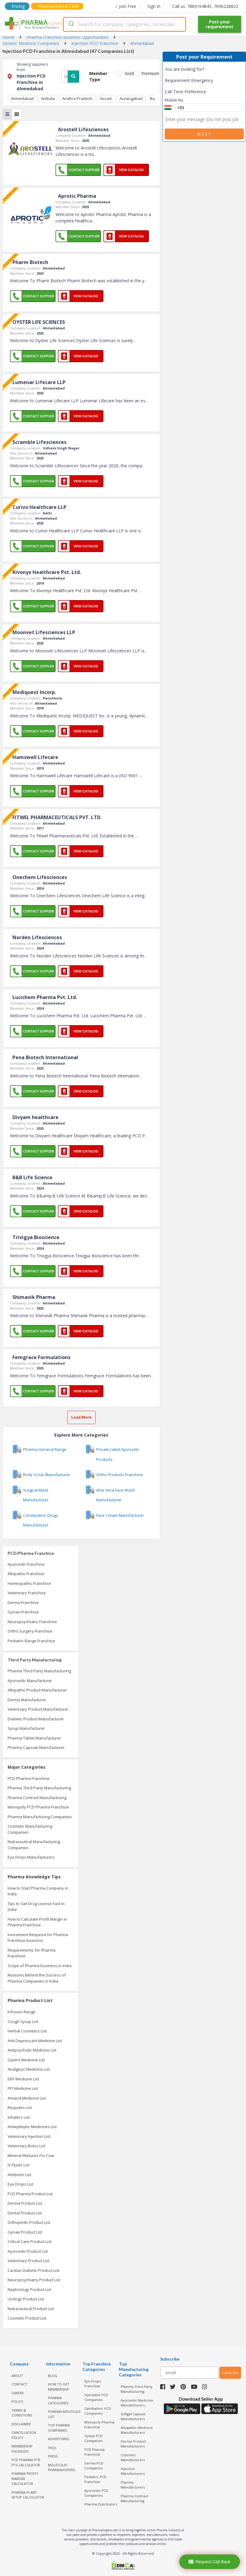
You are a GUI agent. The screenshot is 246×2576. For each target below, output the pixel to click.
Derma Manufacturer (27, 1699)
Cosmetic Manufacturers (133, 2457)
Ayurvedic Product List (28, 2251)
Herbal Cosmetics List (27, 2031)
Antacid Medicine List (27, 2098)
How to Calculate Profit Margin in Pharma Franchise (37, 1922)
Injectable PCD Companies (96, 2397)
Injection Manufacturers (133, 2471)
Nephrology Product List (29, 2289)
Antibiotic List (19, 2174)
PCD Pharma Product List (30, 2193)
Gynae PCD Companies (93, 2438)
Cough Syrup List (23, 2021)
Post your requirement (219, 24)
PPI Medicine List (23, 2088)
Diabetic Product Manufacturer (36, 1719)
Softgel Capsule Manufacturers (133, 2416)
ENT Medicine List (23, 2079)
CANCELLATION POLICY (24, 2435)
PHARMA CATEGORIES (58, 2400)
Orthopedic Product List (29, 2222)
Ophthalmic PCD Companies (97, 2411)
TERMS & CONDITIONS (22, 2413)
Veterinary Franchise (27, 1592)
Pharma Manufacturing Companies (40, 1816)
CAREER (18, 2393)
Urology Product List (26, 2299)
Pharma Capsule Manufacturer (36, 1747)
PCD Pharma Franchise (28, 1778)
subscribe (230, 2372)
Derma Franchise (23, 1602)
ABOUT (17, 2375)
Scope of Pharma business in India (40, 1965)
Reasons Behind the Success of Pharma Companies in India (37, 1978)
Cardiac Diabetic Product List (33, 2270)
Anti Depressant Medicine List (35, 2040)
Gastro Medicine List (26, 2060)
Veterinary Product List (28, 2260)
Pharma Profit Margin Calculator (25, 2478)
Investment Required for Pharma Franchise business (38, 1937)
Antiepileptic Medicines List (32, 2126)
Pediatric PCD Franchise (95, 2479)
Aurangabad (131, 98)
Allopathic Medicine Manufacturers (137, 2430)
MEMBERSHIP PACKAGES (22, 2449)
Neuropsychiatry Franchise (32, 1621)
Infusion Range (21, 2011)
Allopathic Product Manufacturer (37, 1690)
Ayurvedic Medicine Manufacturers (137, 2403)
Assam (106, 98)
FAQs (52, 2447)
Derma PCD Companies (93, 2466)
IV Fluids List (18, 2165)
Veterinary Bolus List (26, 2145)
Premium (148, 73)
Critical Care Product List (30, 2241)
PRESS (53, 2456)
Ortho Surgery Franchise (30, 1631)
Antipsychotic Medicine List (32, 2050)
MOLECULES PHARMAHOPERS (61, 2467)
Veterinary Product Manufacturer (38, 1709)
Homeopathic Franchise (29, 1583)
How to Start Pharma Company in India (38, 1891)
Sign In (153, 6)
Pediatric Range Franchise (31, 1640)
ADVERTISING (58, 2439)
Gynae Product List (25, 2232)
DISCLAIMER (21, 2424)
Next (204, 134)
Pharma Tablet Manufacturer (34, 1738)
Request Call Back (209, 2561)
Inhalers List (19, 2117)
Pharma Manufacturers (133, 2485)
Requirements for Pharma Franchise (32, 1953)
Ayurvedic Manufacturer (30, 1680)
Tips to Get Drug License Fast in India (36, 1906)
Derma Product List (25, 2203)
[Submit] (71, 24)
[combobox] (124, 24)
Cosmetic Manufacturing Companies (30, 1829)
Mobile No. (174, 100)
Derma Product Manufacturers (133, 2444)
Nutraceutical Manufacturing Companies (34, 1844)
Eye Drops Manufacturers (31, 1857)
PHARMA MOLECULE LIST (64, 2414)
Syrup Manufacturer (26, 1728)
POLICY (17, 2401)
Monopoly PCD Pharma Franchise (38, 1807)
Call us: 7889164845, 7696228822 (205, 6)
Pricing (18, 6)
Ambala (48, 98)
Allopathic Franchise (26, 1573)
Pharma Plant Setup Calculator (28, 2495)
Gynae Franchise (23, 1612)
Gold (128, 73)
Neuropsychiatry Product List (34, 2279)
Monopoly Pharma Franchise (99, 2425)
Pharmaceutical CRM (58, 6)
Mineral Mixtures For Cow (31, 2155)
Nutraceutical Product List (31, 2308)
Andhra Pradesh (77, 98)
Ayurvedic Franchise (26, 1564)
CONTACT (19, 2384)
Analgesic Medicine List (29, 2069)
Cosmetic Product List (27, 2318)
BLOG (52, 2375)
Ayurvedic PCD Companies (96, 2493)
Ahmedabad (22, 98)
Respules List (20, 2107)
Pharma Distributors (100, 2504)
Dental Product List (25, 2213)
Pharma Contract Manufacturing (37, 1797)
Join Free (126, 6)
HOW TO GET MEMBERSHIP (58, 2387)
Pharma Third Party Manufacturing (39, 1671)
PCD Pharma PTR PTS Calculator (26, 2462)
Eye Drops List (20, 2184)
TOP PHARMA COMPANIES (59, 2428)
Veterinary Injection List (29, 2136)
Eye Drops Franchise (92, 2384)
